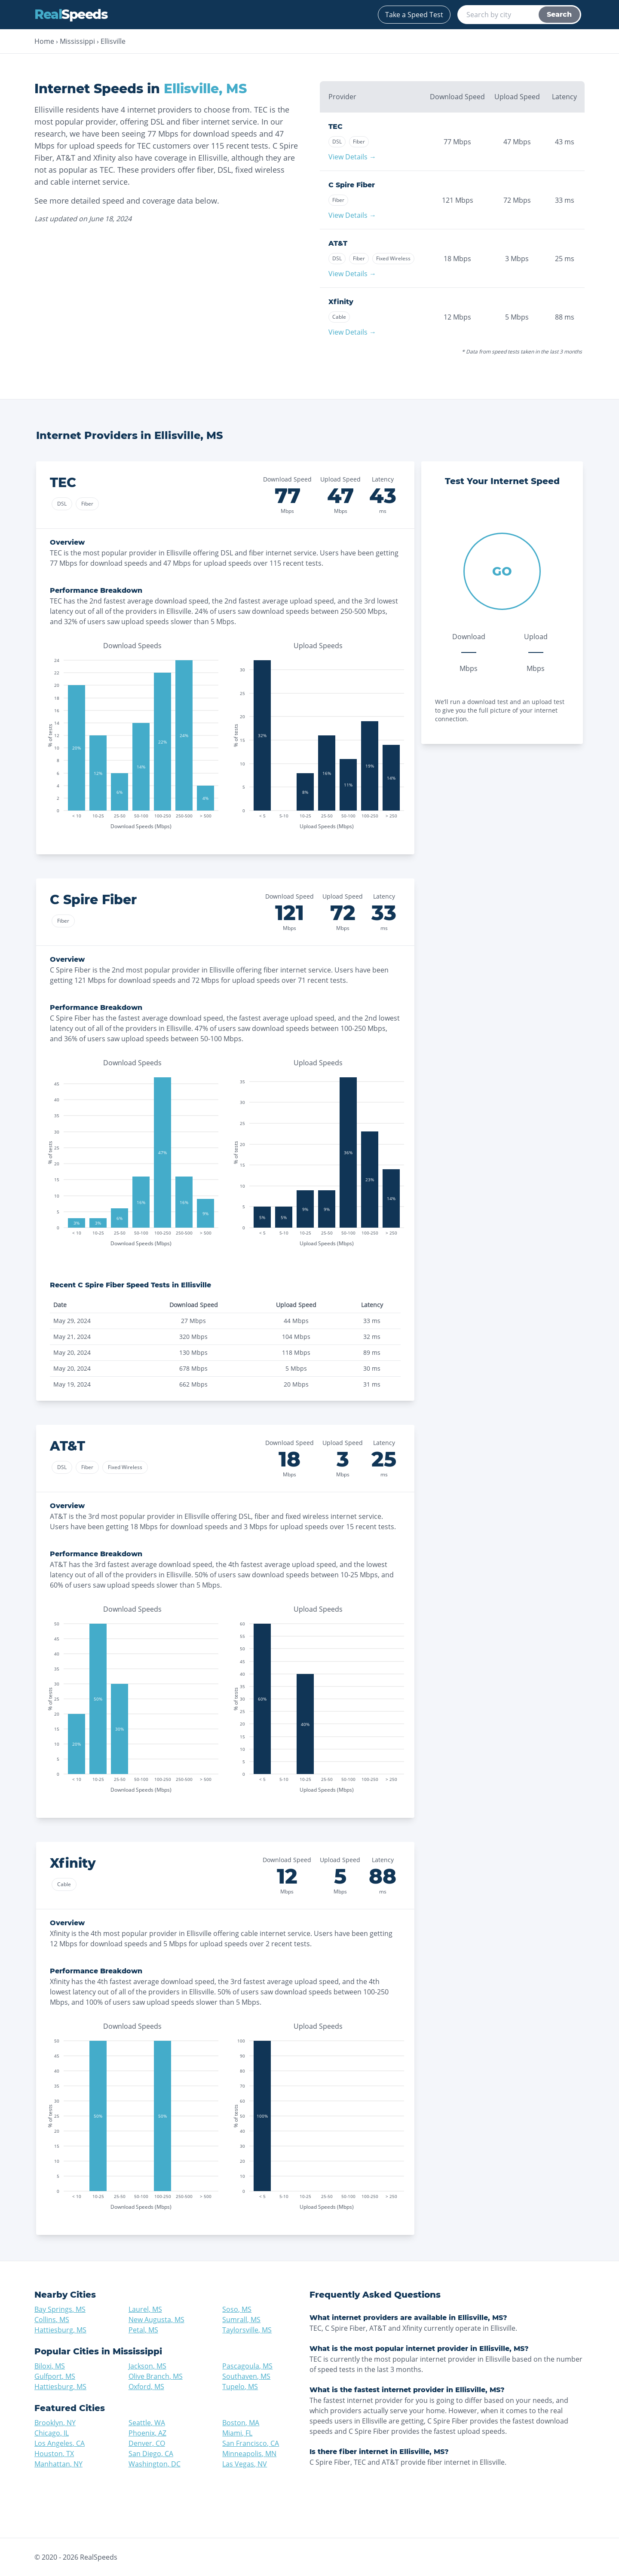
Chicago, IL (51, 2433)
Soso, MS (236, 2309)
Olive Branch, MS (156, 2376)
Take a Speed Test (414, 14)
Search (559, 14)
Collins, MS (51, 2319)
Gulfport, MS (54, 2376)
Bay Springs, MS (60, 2309)
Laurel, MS (145, 2309)
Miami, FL (237, 2433)
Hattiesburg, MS (60, 2330)
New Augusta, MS (156, 2319)
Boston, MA (240, 2422)
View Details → (352, 157)
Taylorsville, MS (247, 2330)
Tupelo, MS (240, 2386)
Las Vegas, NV (244, 2464)
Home (44, 41)
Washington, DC (155, 2464)
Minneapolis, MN (249, 2453)
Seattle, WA (147, 2422)
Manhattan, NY (58, 2464)
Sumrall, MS (241, 2319)
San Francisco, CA (250, 2443)
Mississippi (77, 41)
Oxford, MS (146, 2386)
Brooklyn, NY (55, 2422)
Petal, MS (143, 2330)
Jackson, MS (147, 2366)
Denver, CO (147, 2443)
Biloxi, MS (49, 2366)
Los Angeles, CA (59, 2443)
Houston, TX (54, 2453)
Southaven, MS (246, 2376)
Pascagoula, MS (247, 2366)
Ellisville (113, 41)
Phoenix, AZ (147, 2433)
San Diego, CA (151, 2453)
